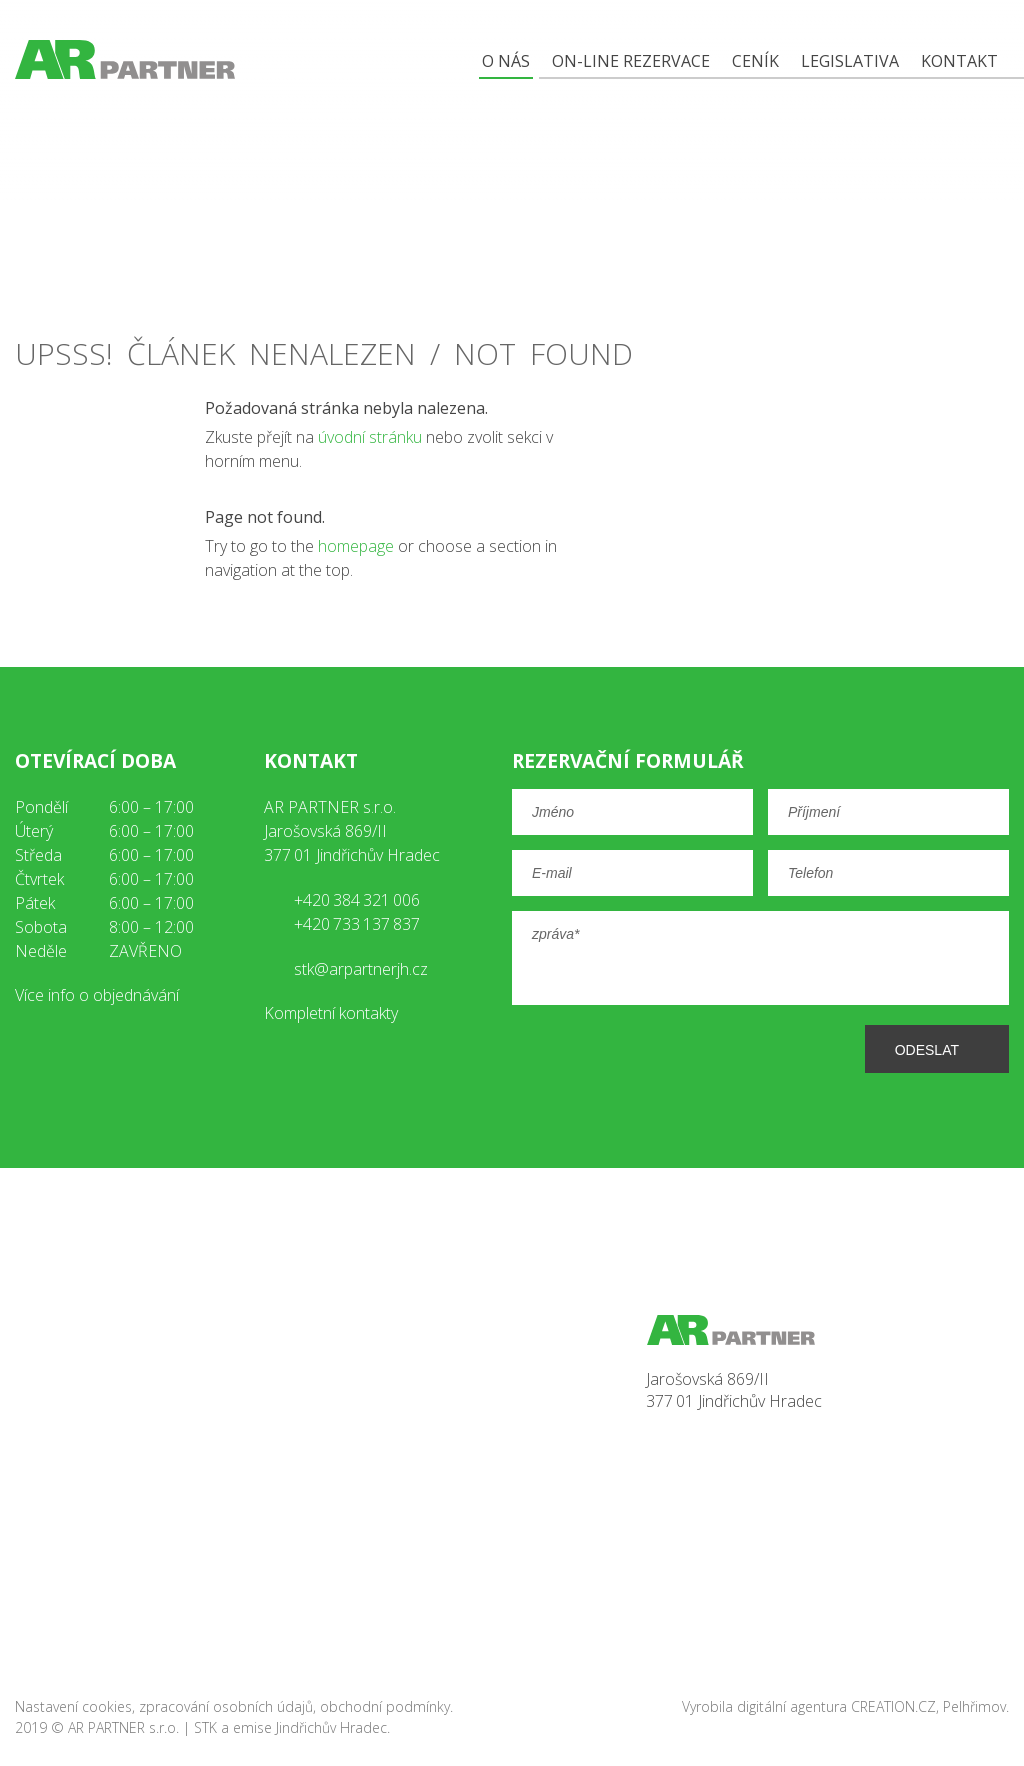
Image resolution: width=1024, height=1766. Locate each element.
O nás (506, 61)
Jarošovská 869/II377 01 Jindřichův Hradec (734, 1390)
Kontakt (959, 61)
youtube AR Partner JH (83, 1056)
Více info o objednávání (97, 995)
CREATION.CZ (893, 1706)
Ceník (755, 61)
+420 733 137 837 (357, 924)
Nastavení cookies (73, 1706)
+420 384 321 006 (357, 900)
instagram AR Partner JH (131, 1056)
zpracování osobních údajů (226, 1706)
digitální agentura (792, 1706)
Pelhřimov (974, 1706)
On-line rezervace (631, 61)
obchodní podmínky (385, 1706)
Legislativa (850, 61)
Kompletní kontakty (331, 1013)
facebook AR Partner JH (35, 1056)
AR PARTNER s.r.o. (123, 1727)
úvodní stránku (370, 437)
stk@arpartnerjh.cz (361, 969)
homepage (356, 546)
